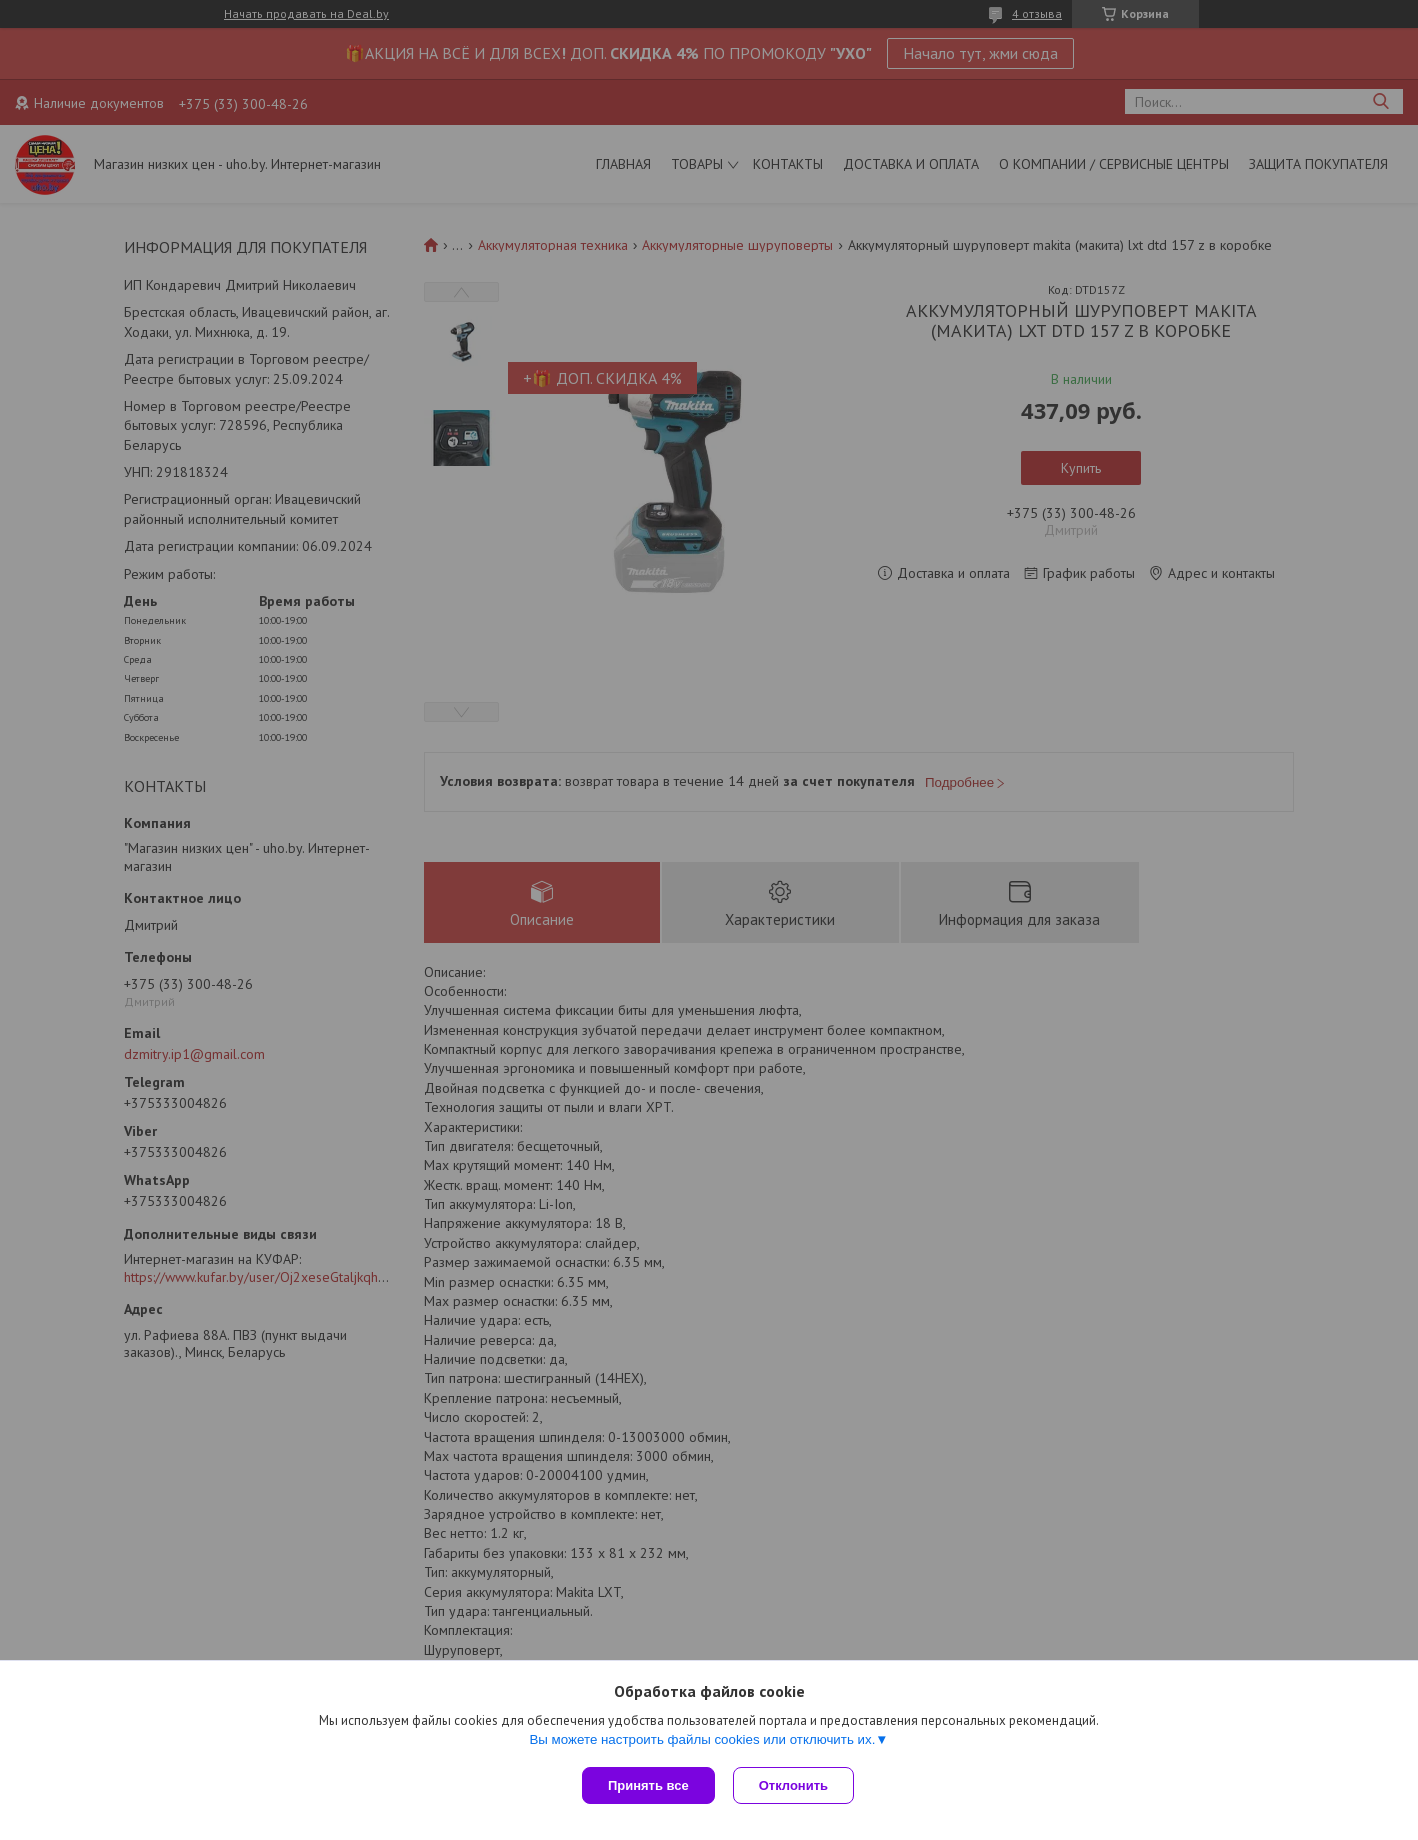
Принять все (648, 1785)
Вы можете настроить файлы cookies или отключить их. (702, 1741)
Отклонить (795, 1785)
